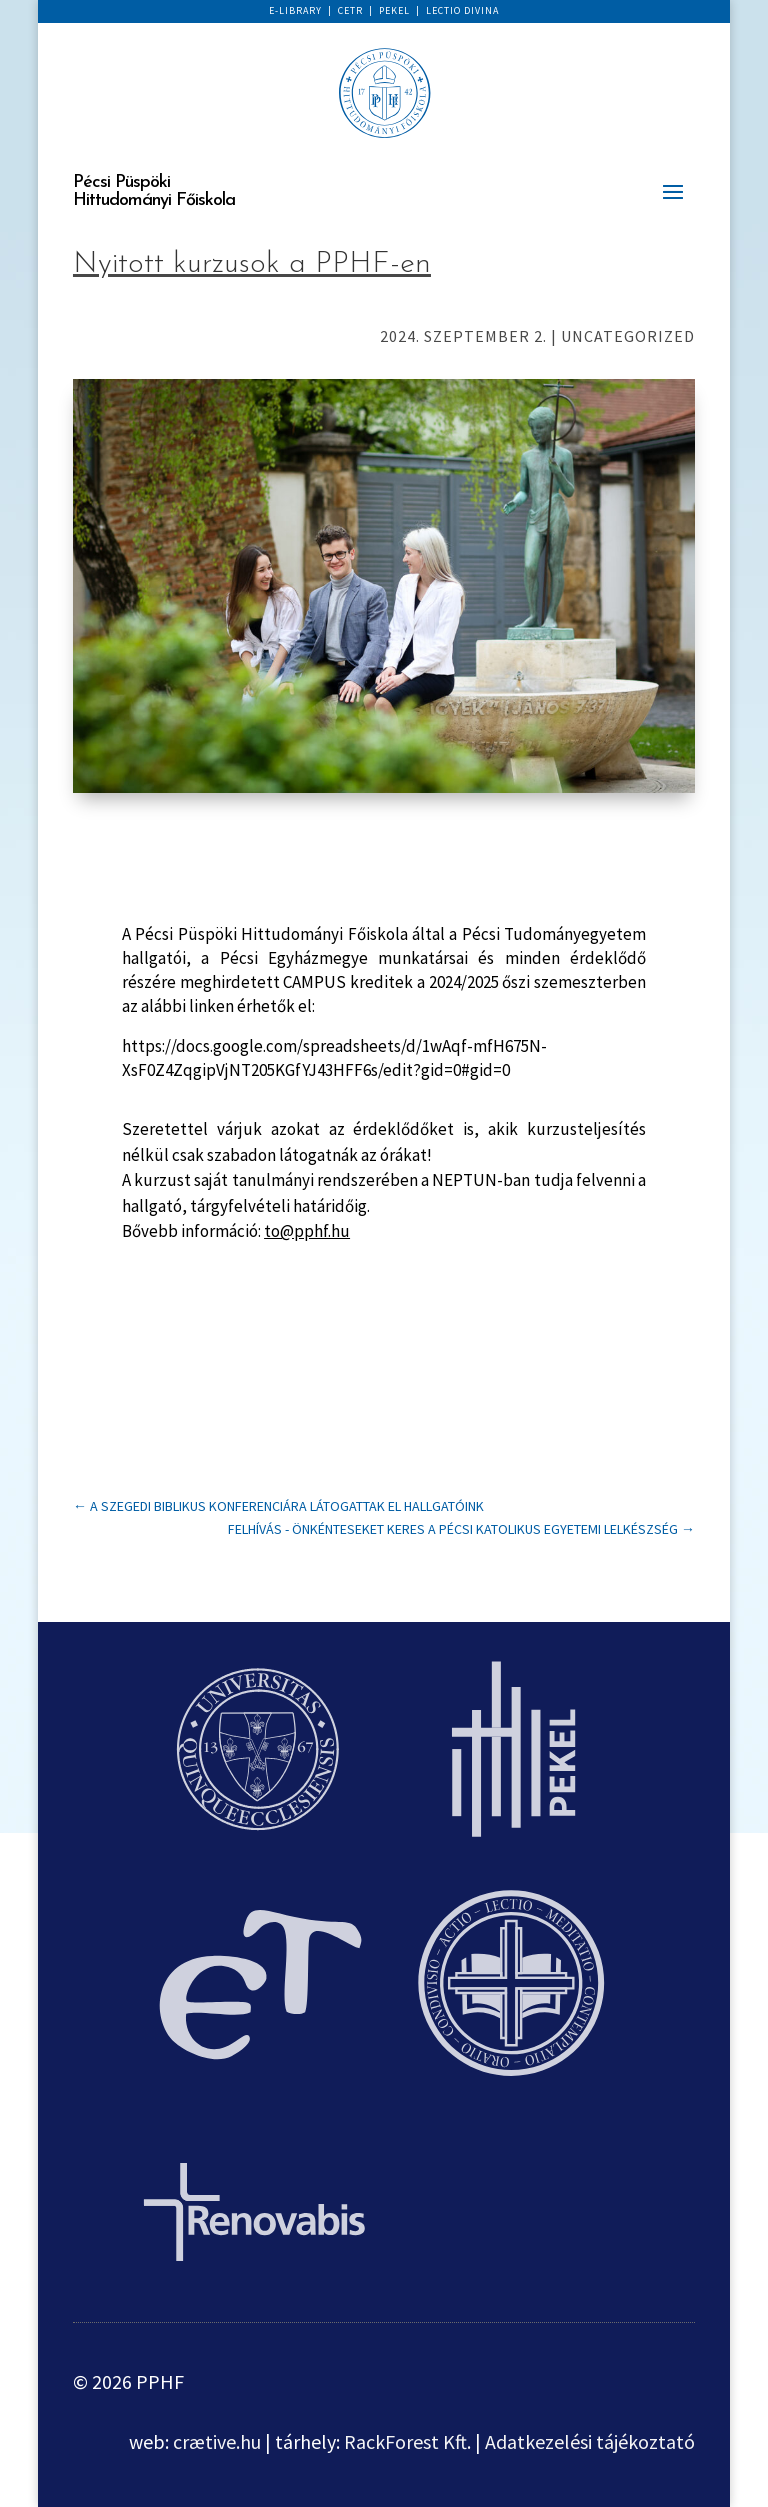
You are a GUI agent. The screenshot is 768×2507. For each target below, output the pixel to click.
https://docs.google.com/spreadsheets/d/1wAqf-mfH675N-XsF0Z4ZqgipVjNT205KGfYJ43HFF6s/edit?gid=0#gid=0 (334, 1058)
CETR (350, 10)
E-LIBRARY (295, 10)
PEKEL (394, 10)
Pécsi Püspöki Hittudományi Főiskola (154, 191)
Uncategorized (628, 336)
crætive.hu (217, 2441)
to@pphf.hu (307, 1231)
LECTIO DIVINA (462, 10)
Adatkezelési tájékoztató (590, 2441)
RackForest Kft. (407, 2441)
